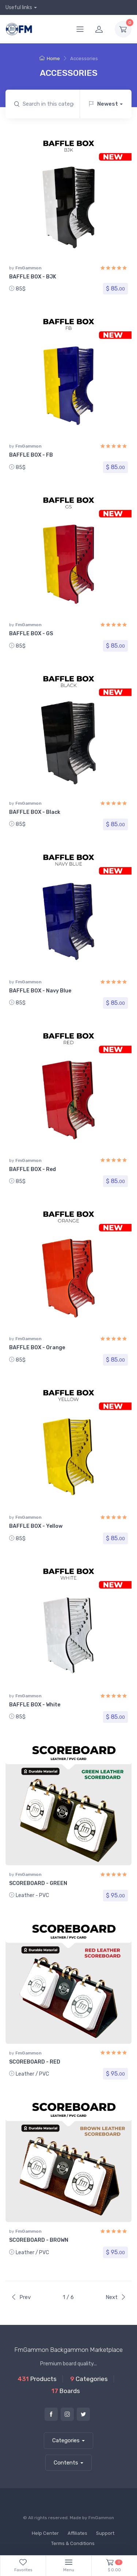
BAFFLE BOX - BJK (32, 277)
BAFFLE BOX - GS (31, 634)
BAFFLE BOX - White (34, 1705)
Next (116, 2297)
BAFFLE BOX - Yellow (35, 1526)
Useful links (18, 7)
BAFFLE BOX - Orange (37, 1347)
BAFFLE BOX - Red (32, 1169)
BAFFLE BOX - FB (31, 455)
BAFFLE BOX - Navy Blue (40, 991)
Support (105, 2533)
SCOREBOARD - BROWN (38, 2240)
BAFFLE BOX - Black (34, 812)
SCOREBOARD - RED (34, 2062)
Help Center (45, 2533)
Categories (66, 2440)
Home (49, 58)
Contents (66, 2462)
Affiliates (77, 2533)
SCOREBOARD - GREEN (38, 1883)
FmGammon (28, 267)
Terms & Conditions (73, 2543)
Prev (21, 2297)
